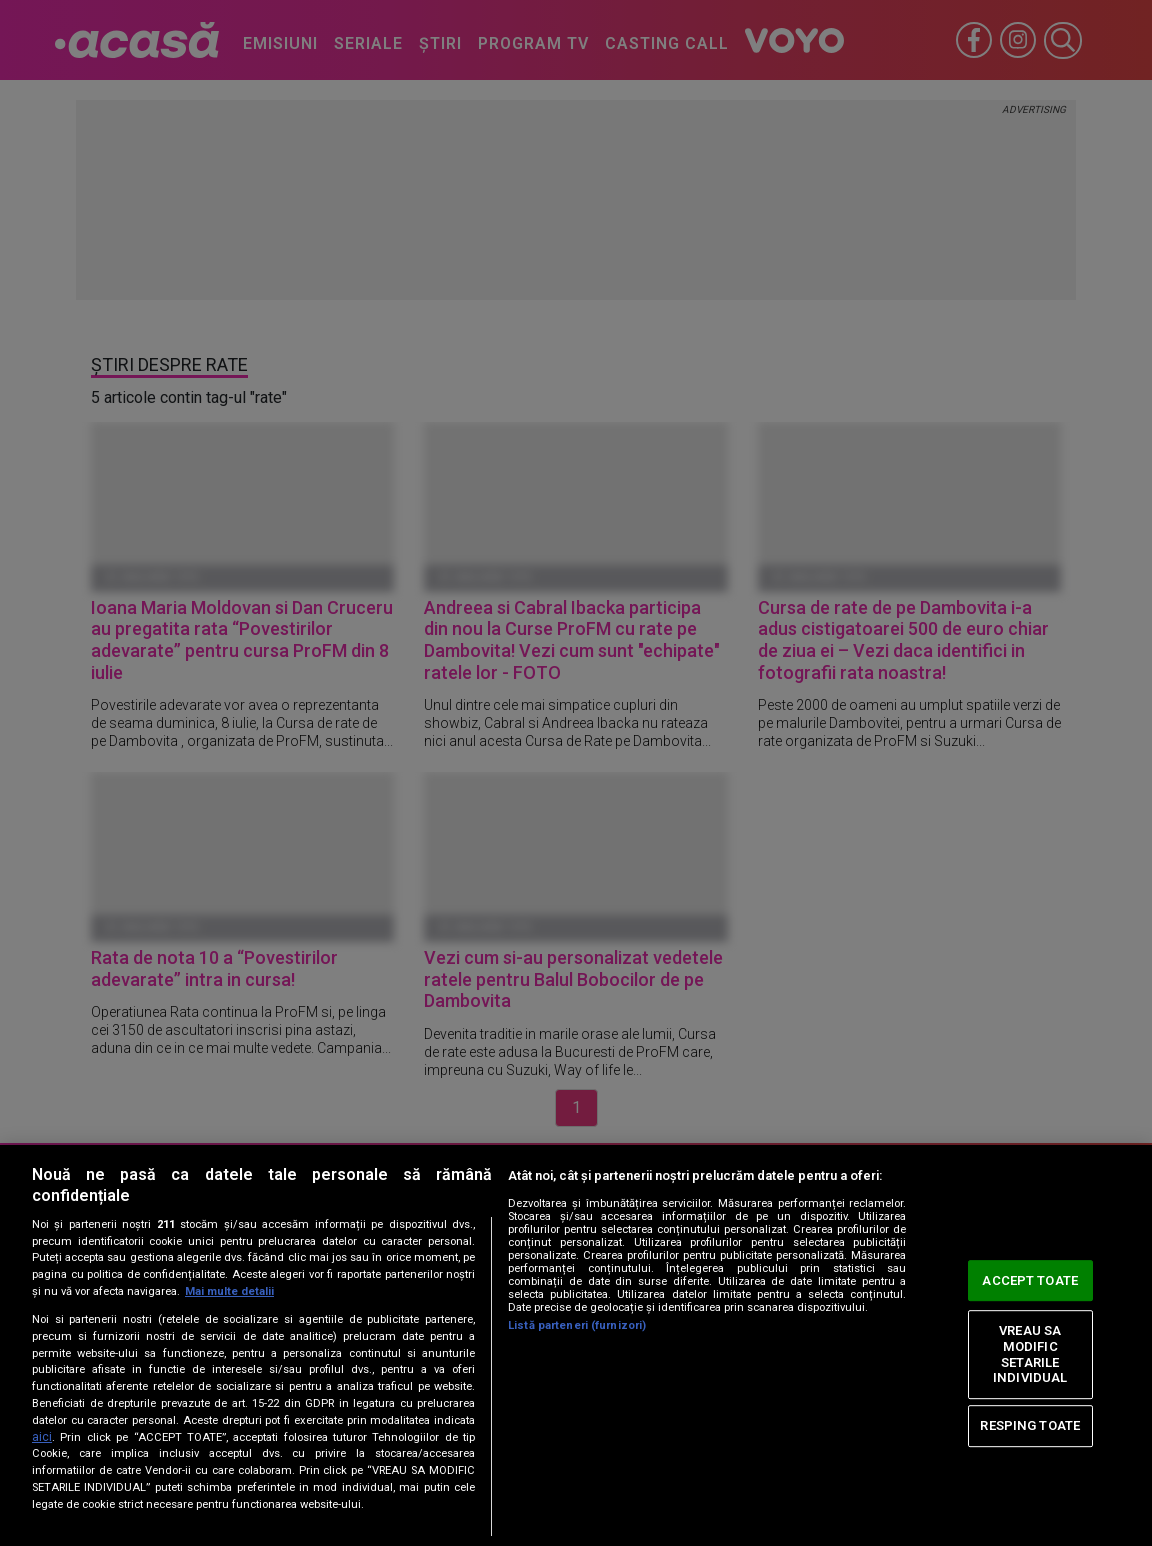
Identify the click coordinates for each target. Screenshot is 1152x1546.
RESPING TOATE (1030, 1425)
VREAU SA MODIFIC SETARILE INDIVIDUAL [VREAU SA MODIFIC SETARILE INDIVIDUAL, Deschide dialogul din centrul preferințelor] (1030, 1355)
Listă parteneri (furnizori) (577, 1325)
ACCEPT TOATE (1030, 1280)
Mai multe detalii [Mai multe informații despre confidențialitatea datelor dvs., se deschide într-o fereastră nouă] (229, 1291)
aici (42, 1437)
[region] (576, 1345)
